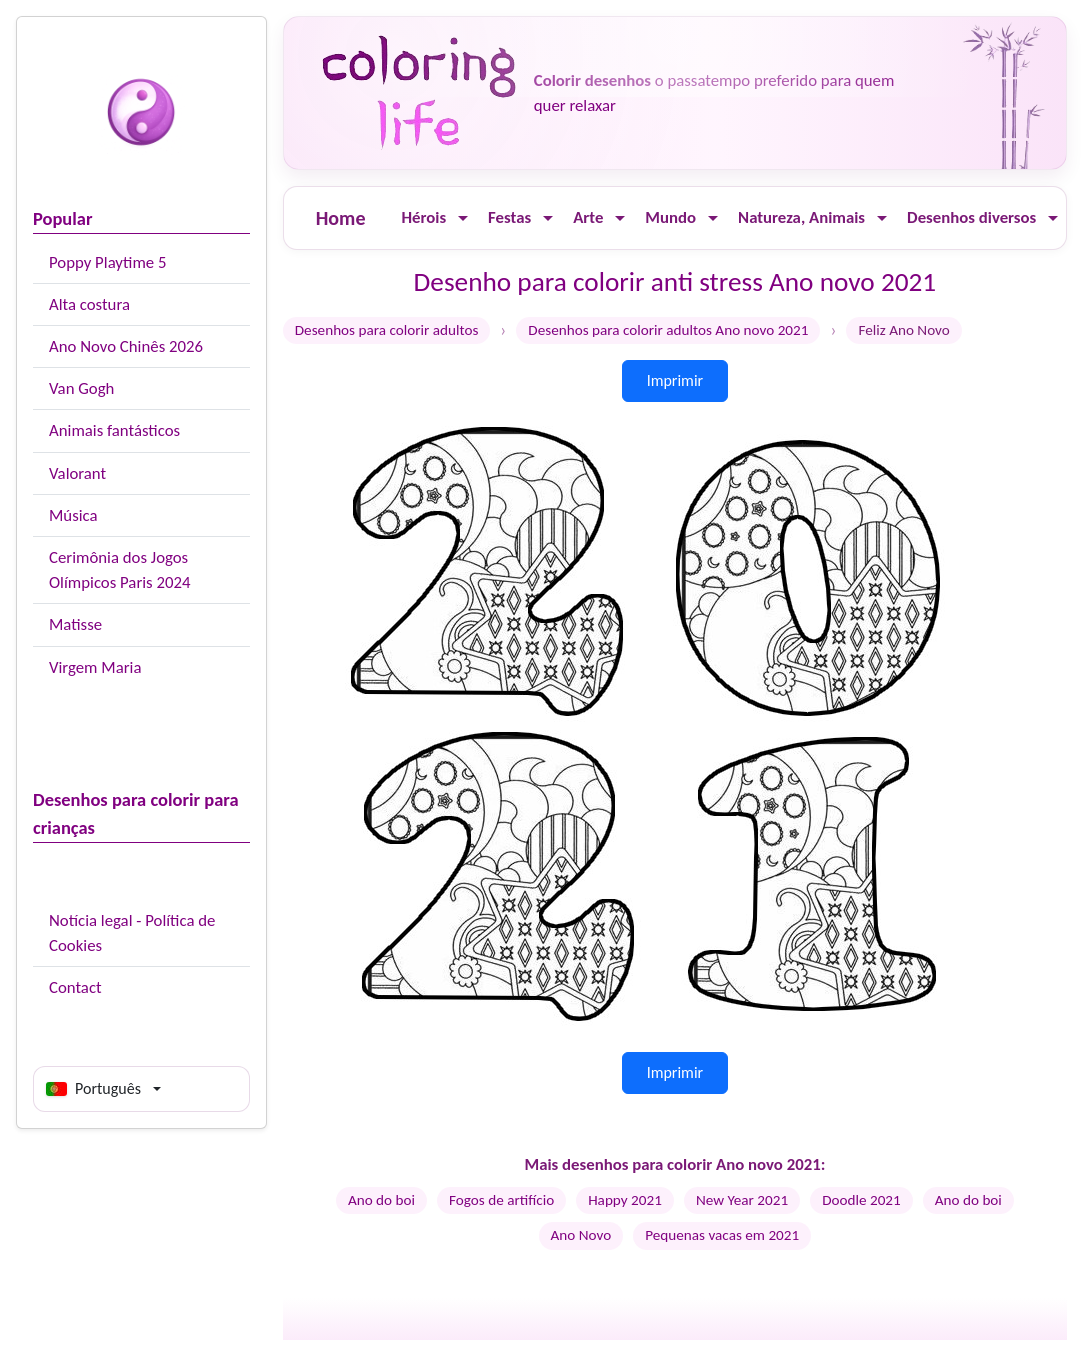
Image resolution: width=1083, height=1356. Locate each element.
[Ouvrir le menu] (463, 218)
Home (341, 218)
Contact (75, 987)
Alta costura (89, 304)
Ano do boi (381, 1200)
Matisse (75, 624)
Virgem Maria (95, 667)
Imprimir (675, 380)
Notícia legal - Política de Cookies (132, 933)
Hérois (423, 217)
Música (73, 515)
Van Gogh (81, 388)
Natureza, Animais (801, 217)
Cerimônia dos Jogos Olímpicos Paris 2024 (119, 570)
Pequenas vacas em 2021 (722, 1235)
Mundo (670, 217)
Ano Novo (581, 1235)
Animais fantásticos (114, 430)
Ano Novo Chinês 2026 (126, 346)
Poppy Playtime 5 (107, 262)
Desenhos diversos (971, 217)
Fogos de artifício (501, 1200)
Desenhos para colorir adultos (387, 330)
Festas (509, 217)
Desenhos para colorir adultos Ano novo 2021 (668, 330)
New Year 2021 (742, 1200)
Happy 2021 (625, 1200)
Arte (588, 217)
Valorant (77, 473)
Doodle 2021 (861, 1200)
